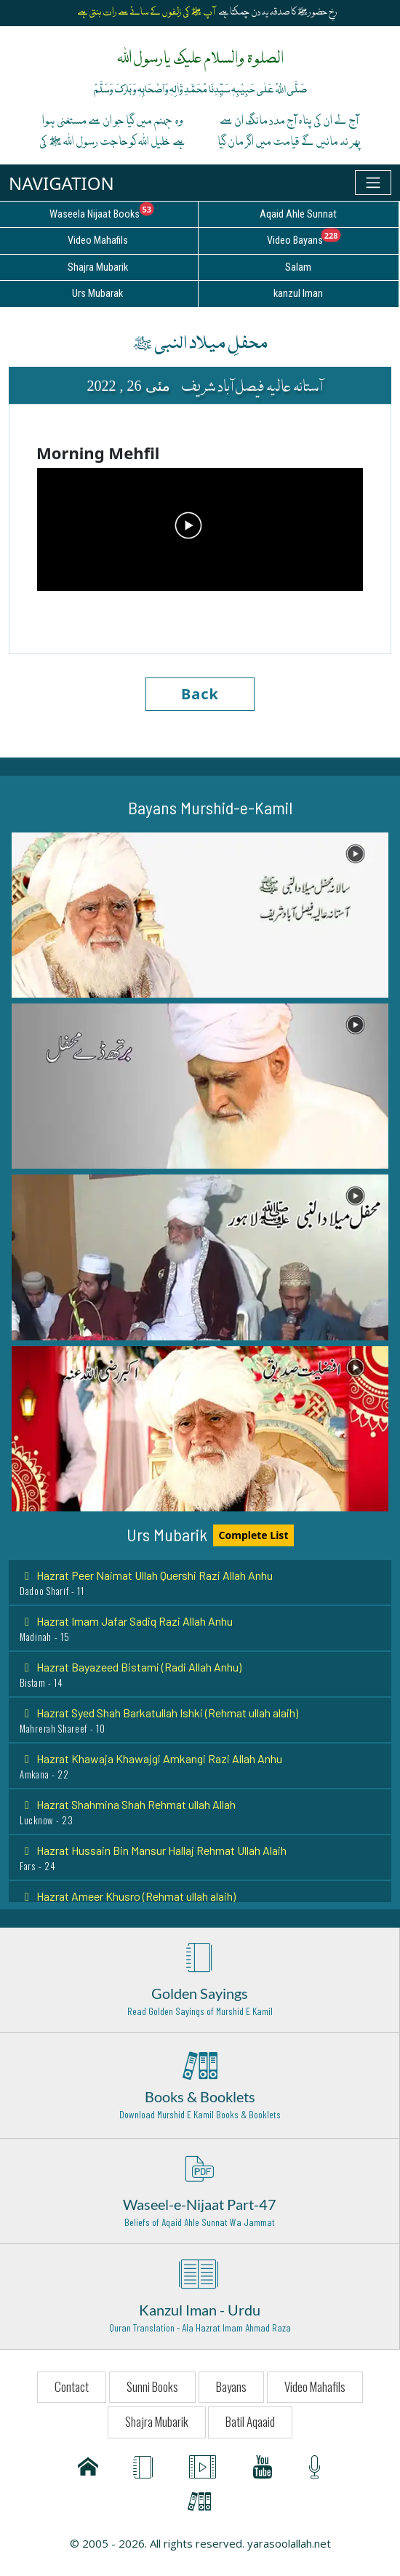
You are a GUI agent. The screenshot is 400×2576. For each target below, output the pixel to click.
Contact (72, 2386)
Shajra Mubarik (156, 2421)
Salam (298, 267)
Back (200, 694)
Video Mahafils (314, 2386)
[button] (200, 915)
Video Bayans (333, 237)
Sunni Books (152, 2386)
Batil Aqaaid (250, 2421)
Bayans (231, 2386)
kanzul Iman (298, 293)
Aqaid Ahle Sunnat (298, 214)
